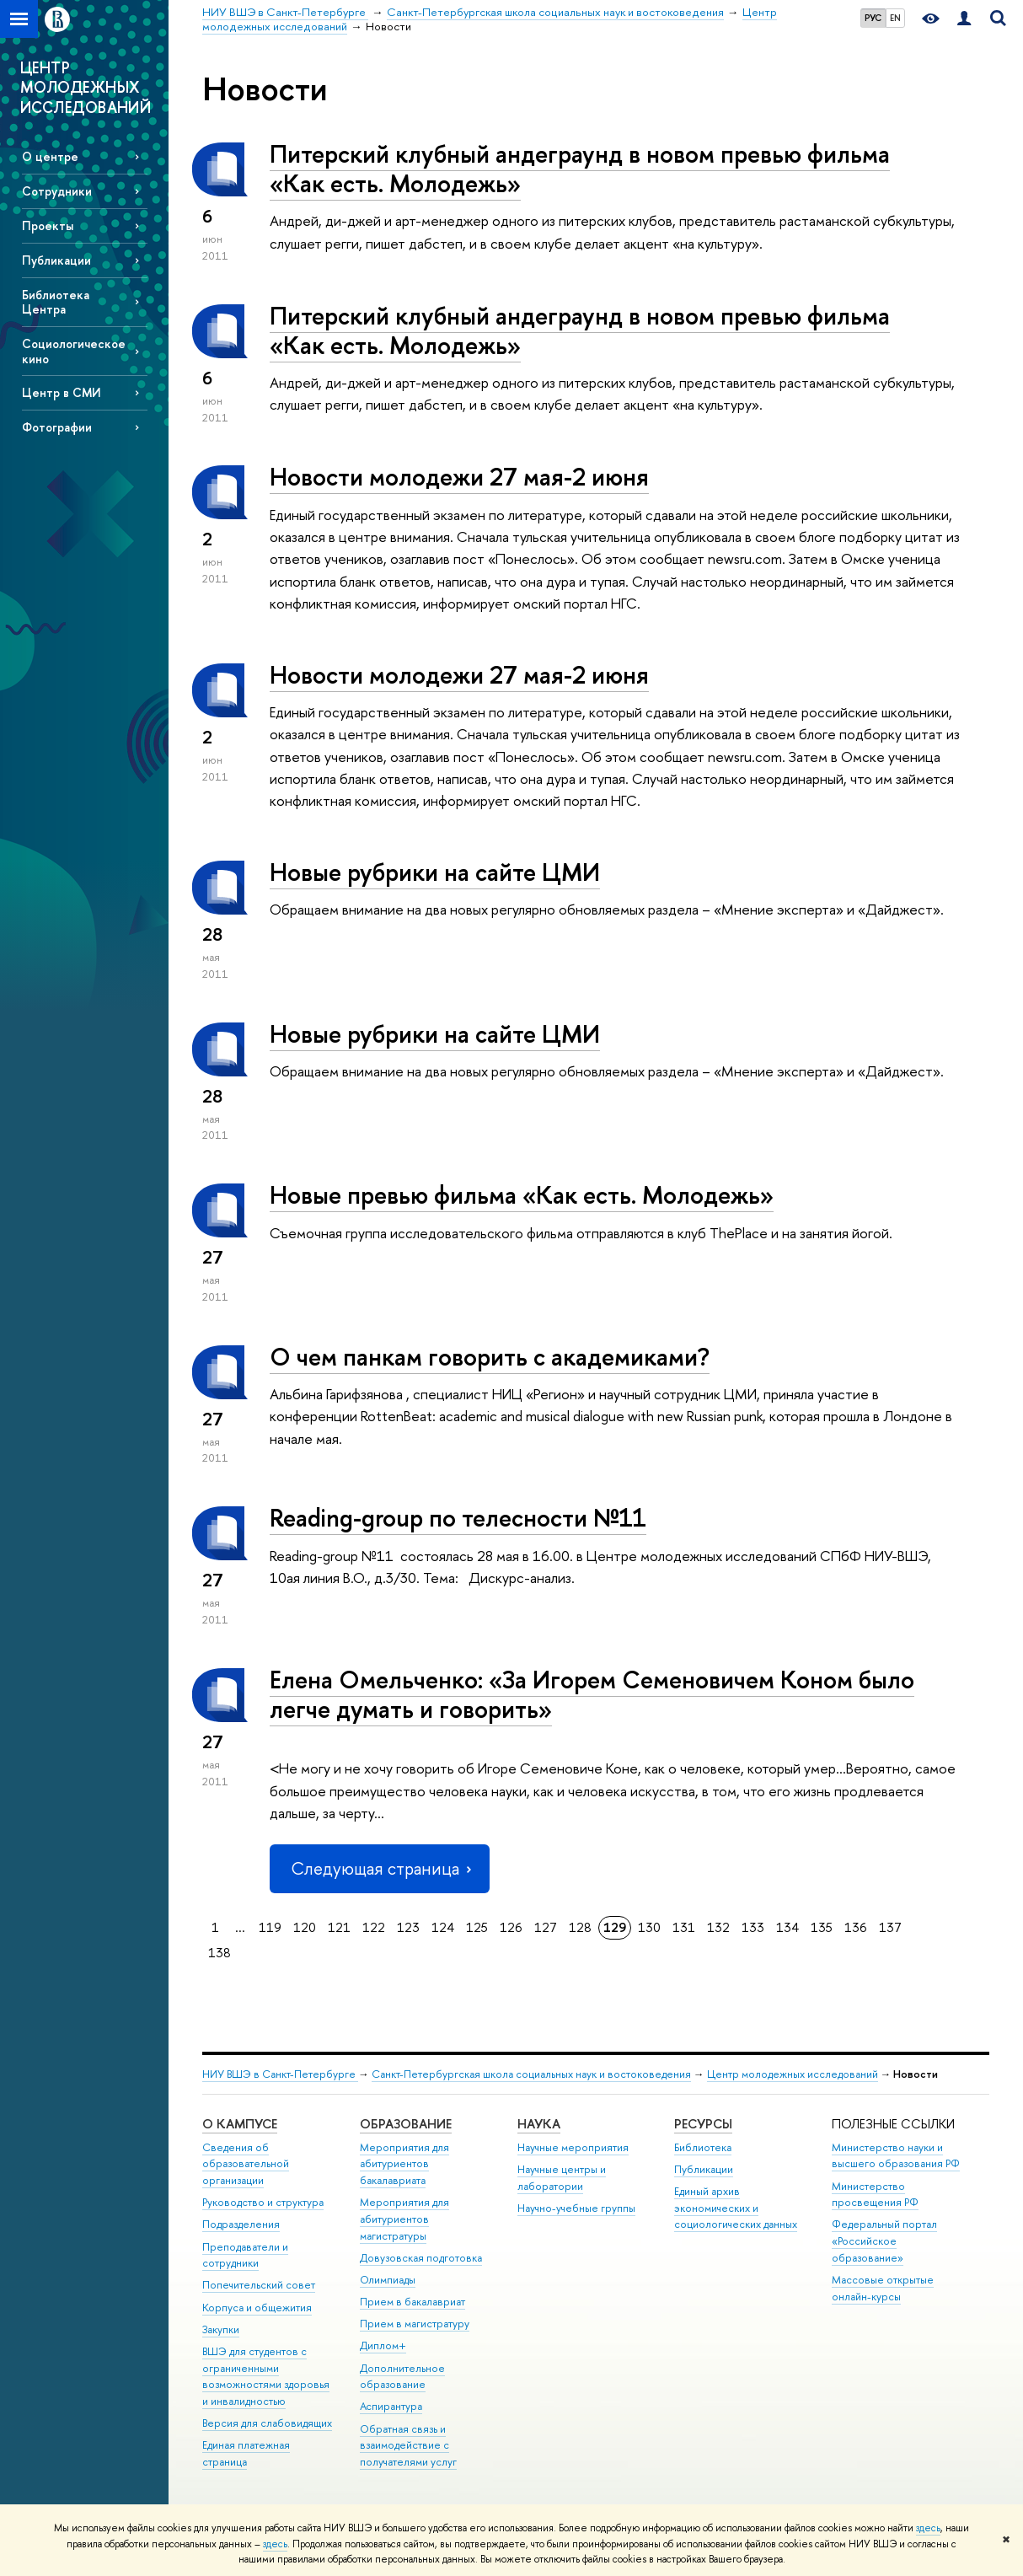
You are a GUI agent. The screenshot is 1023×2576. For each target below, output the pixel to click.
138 (219, 1953)
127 (545, 1927)
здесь (928, 2528)
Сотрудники (57, 191)
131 (683, 1927)
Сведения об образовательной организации (245, 2164)
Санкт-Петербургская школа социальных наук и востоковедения (531, 2074)
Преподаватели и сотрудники (245, 2255)
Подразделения (241, 2224)
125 (477, 1927)
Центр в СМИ (61, 392)
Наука (538, 2124)
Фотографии (57, 427)
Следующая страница (379, 1868)
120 (304, 1927)
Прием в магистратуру (414, 2323)
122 (373, 1927)
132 (718, 1927)
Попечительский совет (258, 2285)
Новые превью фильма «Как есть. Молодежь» (522, 1194)
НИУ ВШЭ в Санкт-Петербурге (280, 2074)
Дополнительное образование (402, 2376)
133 (753, 1927)
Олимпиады (387, 2280)
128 (580, 1927)
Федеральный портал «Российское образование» (884, 2241)
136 (855, 1927)
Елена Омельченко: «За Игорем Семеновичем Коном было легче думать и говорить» (592, 1694)
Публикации (56, 260)
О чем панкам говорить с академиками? (490, 1356)
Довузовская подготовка (421, 2258)
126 (511, 1927)
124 (442, 1927)
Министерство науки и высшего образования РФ (896, 2155)
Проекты (47, 225)
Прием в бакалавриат (412, 2301)
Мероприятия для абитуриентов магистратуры (404, 2219)
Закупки (220, 2329)
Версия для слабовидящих (267, 2423)
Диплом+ (383, 2345)
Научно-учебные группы (576, 2208)
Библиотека (702, 2147)
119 (270, 1927)
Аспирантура (391, 2406)
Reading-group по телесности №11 (458, 1517)
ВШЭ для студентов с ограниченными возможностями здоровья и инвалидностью (265, 2376)
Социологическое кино (74, 350)
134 (787, 1927)
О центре (50, 156)
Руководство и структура (263, 2202)
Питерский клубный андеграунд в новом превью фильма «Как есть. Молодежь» (580, 168)
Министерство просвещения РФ (875, 2194)
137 (890, 1927)
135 (822, 1927)
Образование (406, 2124)
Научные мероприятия (573, 2147)
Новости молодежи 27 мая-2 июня (459, 476)
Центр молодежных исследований (792, 2074)
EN (895, 18)
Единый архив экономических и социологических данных (735, 2208)
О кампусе (239, 2124)
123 (408, 1927)
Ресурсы (703, 2124)
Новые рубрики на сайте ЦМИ (435, 872)
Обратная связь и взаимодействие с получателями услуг (408, 2446)
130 (649, 1927)
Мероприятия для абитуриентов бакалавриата (404, 2164)
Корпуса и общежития (257, 2307)
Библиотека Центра (55, 302)
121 (339, 1927)
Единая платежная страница (246, 2453)
